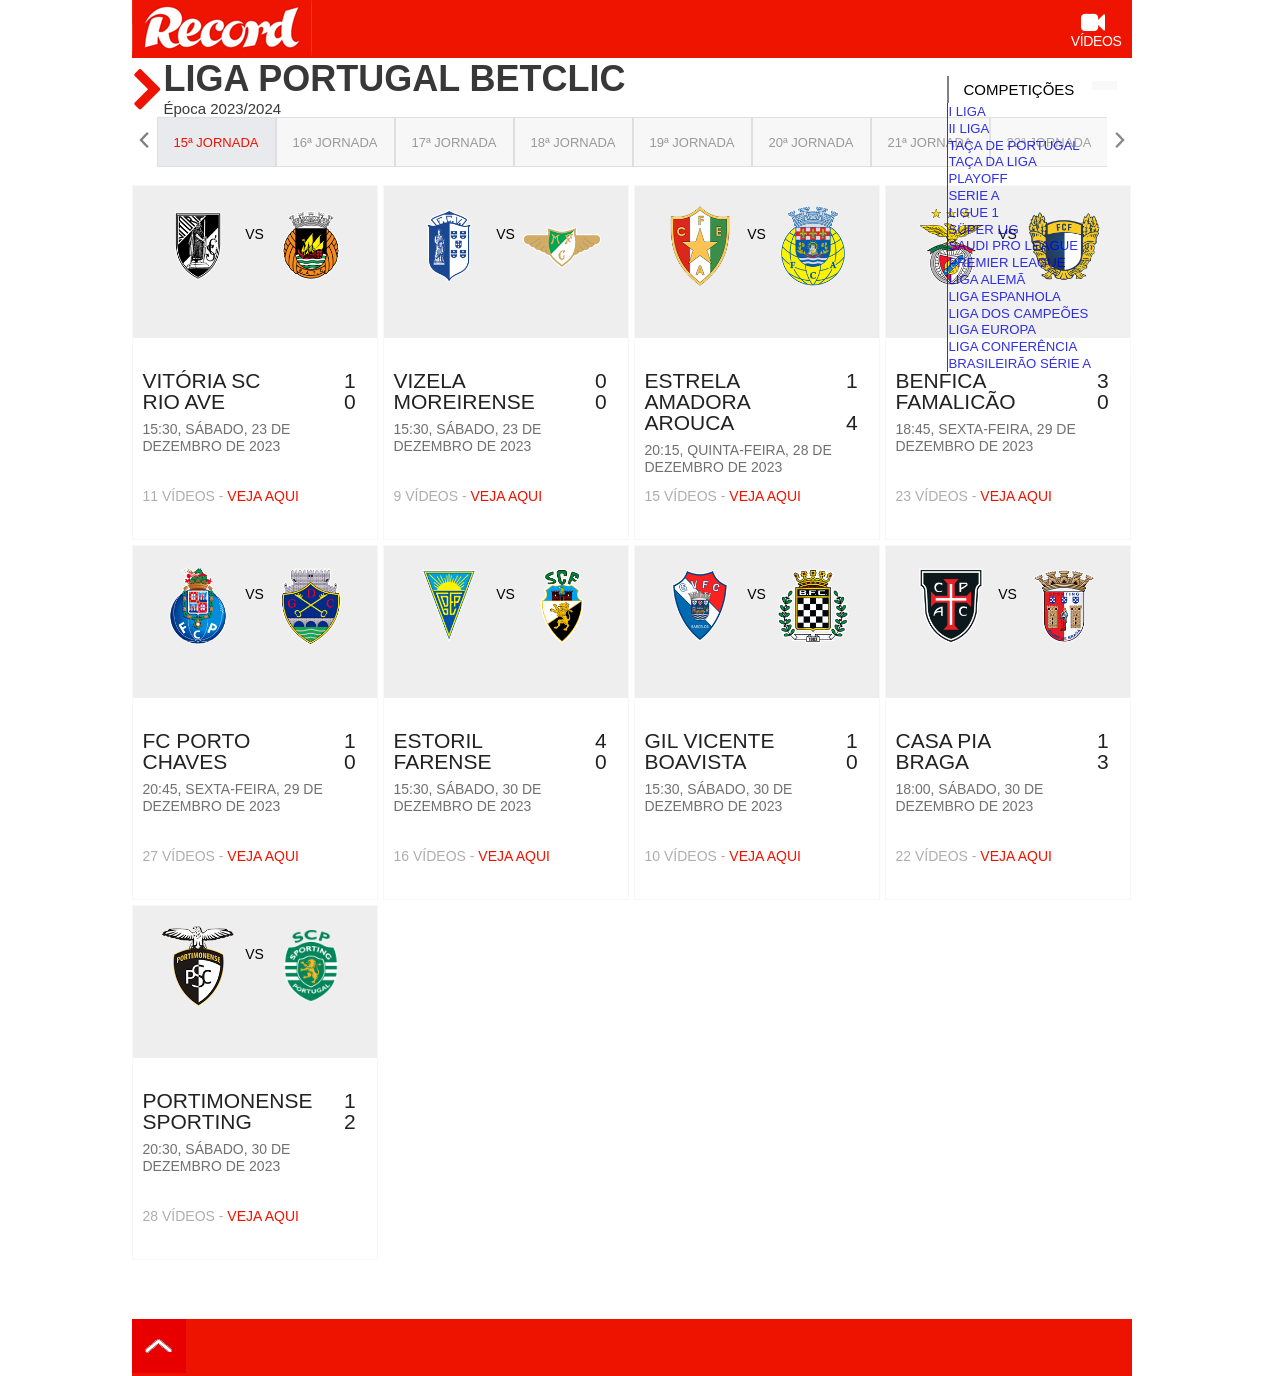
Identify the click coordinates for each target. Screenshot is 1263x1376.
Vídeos (1096, 32)
